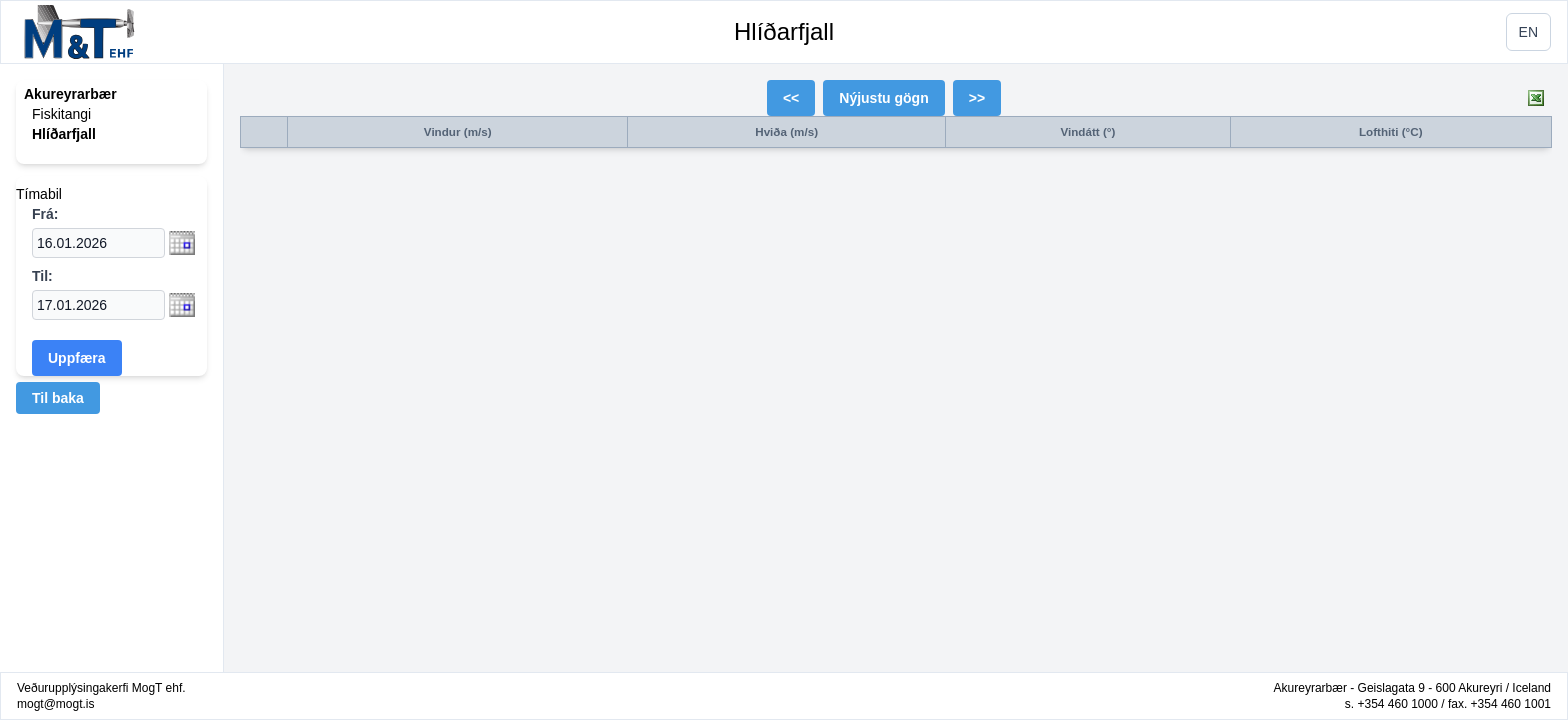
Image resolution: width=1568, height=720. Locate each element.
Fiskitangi (61, 114)
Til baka (58, 398)
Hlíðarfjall (784, 31)
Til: (42, 276)
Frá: (45, 214)
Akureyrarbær (70, 94)
